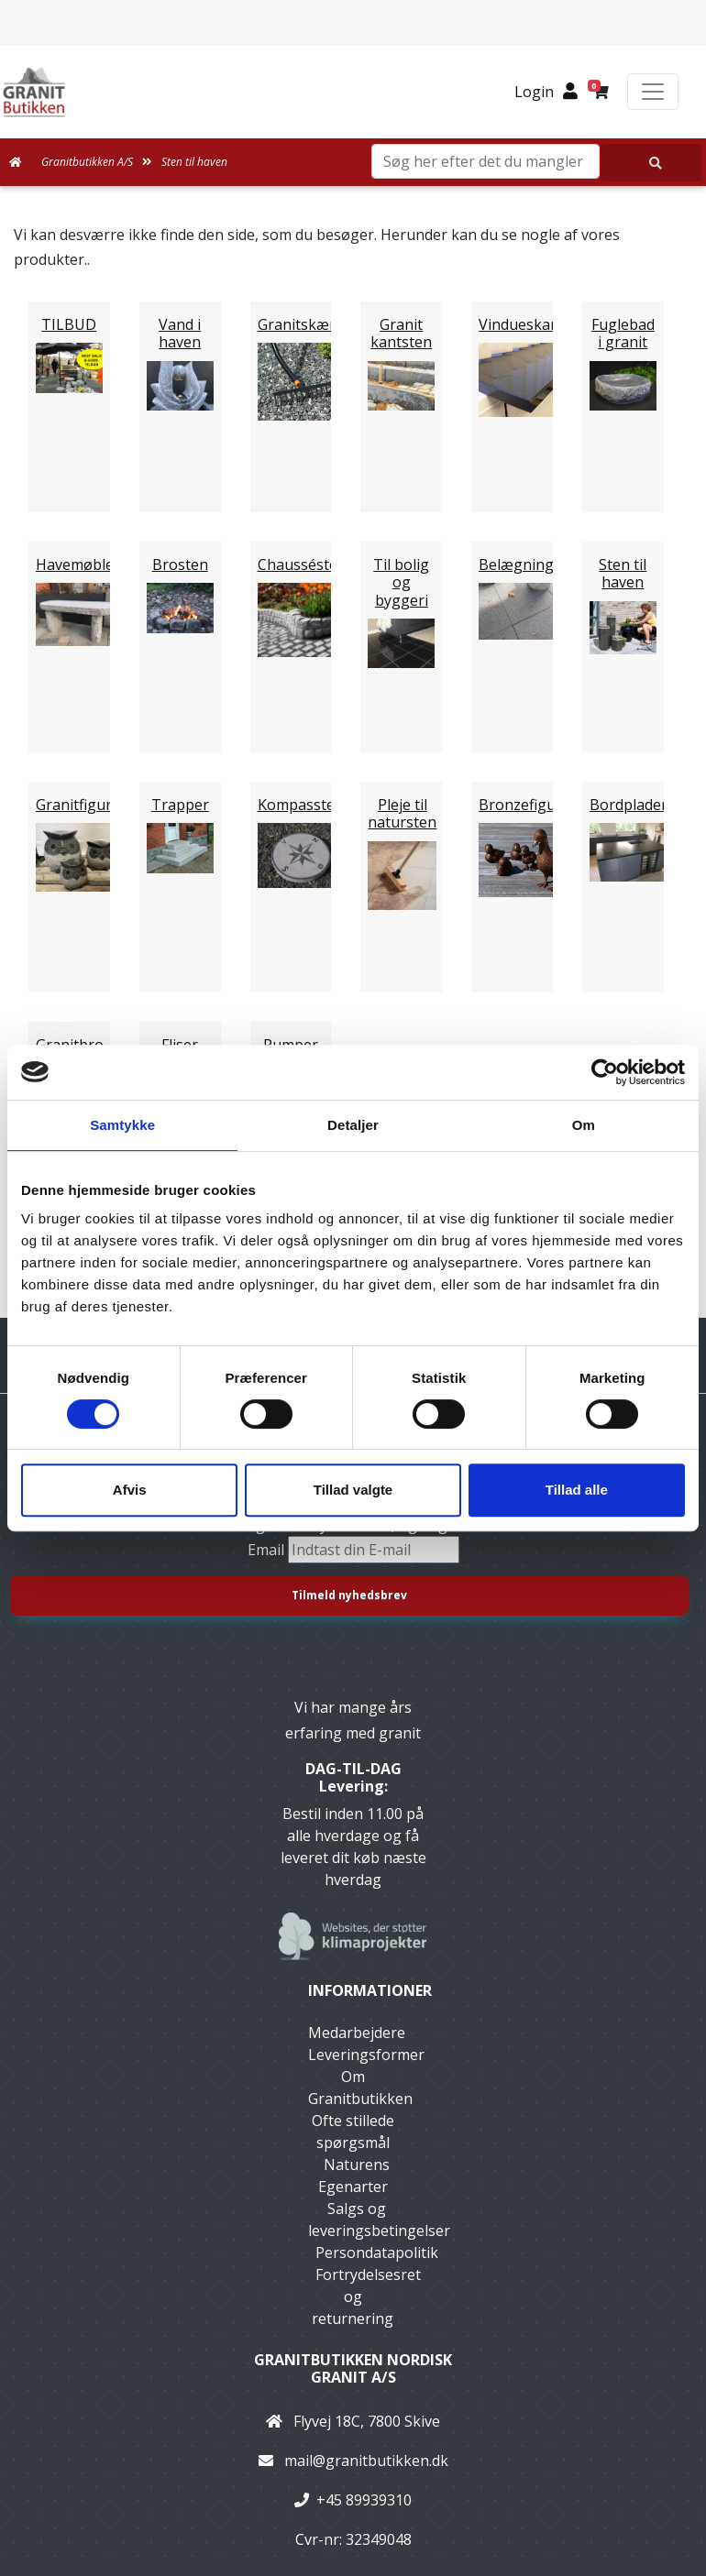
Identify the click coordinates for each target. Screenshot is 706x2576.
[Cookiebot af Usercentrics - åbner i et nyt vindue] (604, 1072)
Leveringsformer (366, 2054)
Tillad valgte (353, 1489)
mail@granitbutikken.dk (366, 2460)
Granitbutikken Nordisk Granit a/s (353, 2368)
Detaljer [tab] (353, 1125)
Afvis (130, 1489)
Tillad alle (577, 1489)
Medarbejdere (356, 2032)
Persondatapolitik (376, 2252)
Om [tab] (583, 1125)
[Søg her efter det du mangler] (651, 162)
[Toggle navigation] (652, 91)
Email (268, 1550)
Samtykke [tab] (122, 1125)
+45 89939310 (364, 2500)
